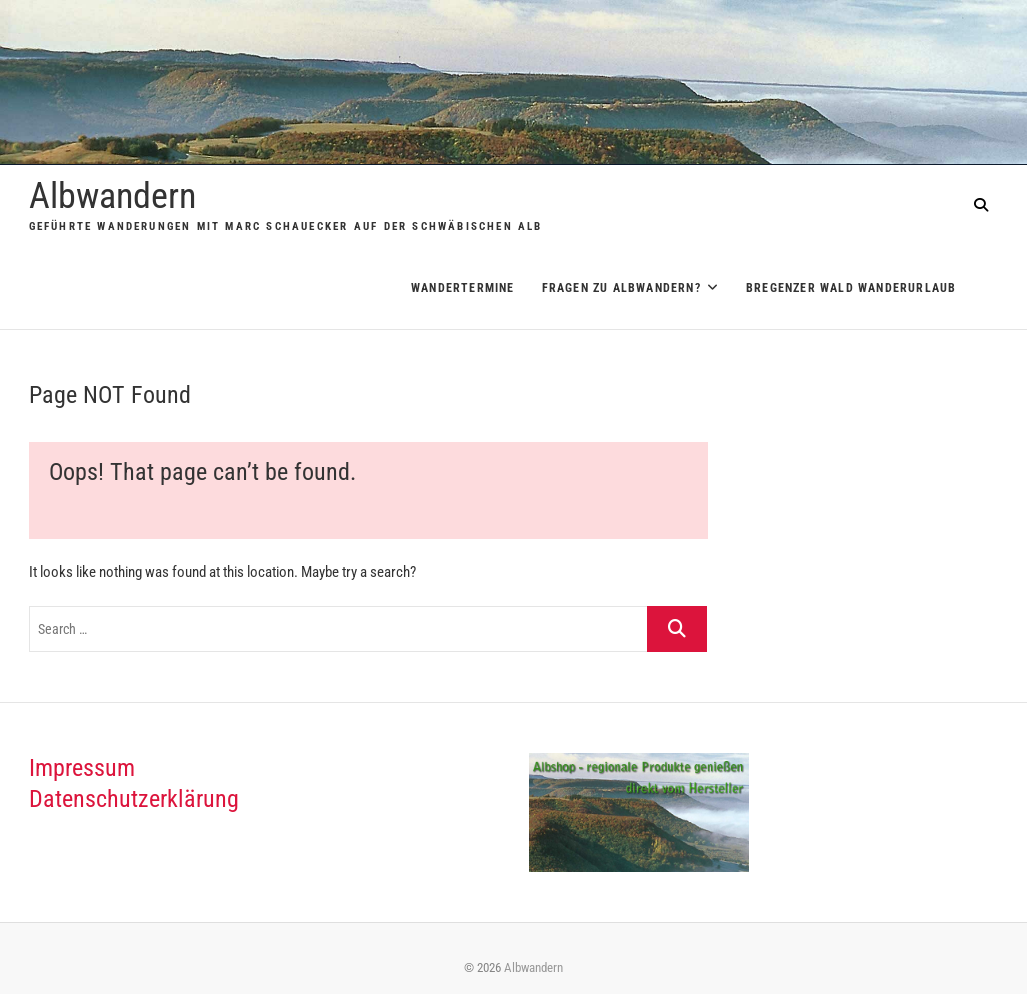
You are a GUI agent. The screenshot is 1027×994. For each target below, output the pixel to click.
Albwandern (112, 196)
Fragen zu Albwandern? (621, 288)
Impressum (82, 768)
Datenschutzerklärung (134, 799)
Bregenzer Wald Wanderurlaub (851, 288)
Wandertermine (463, 288)
